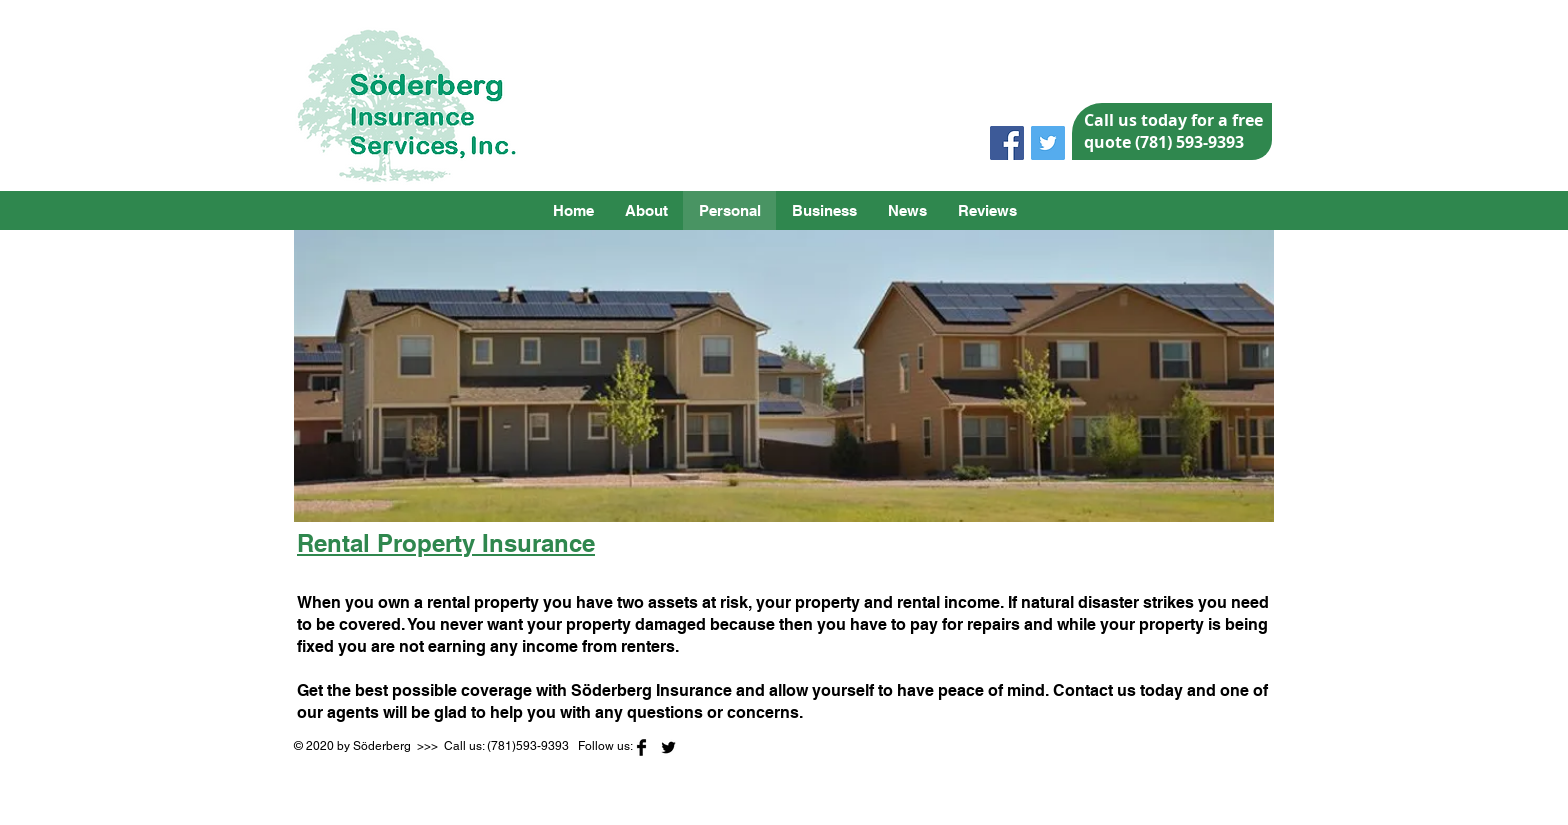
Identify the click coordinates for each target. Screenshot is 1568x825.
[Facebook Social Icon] (1007, 143)
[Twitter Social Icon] (1048, 143)
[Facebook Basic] (641, 747)
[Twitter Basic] (668, 747)
